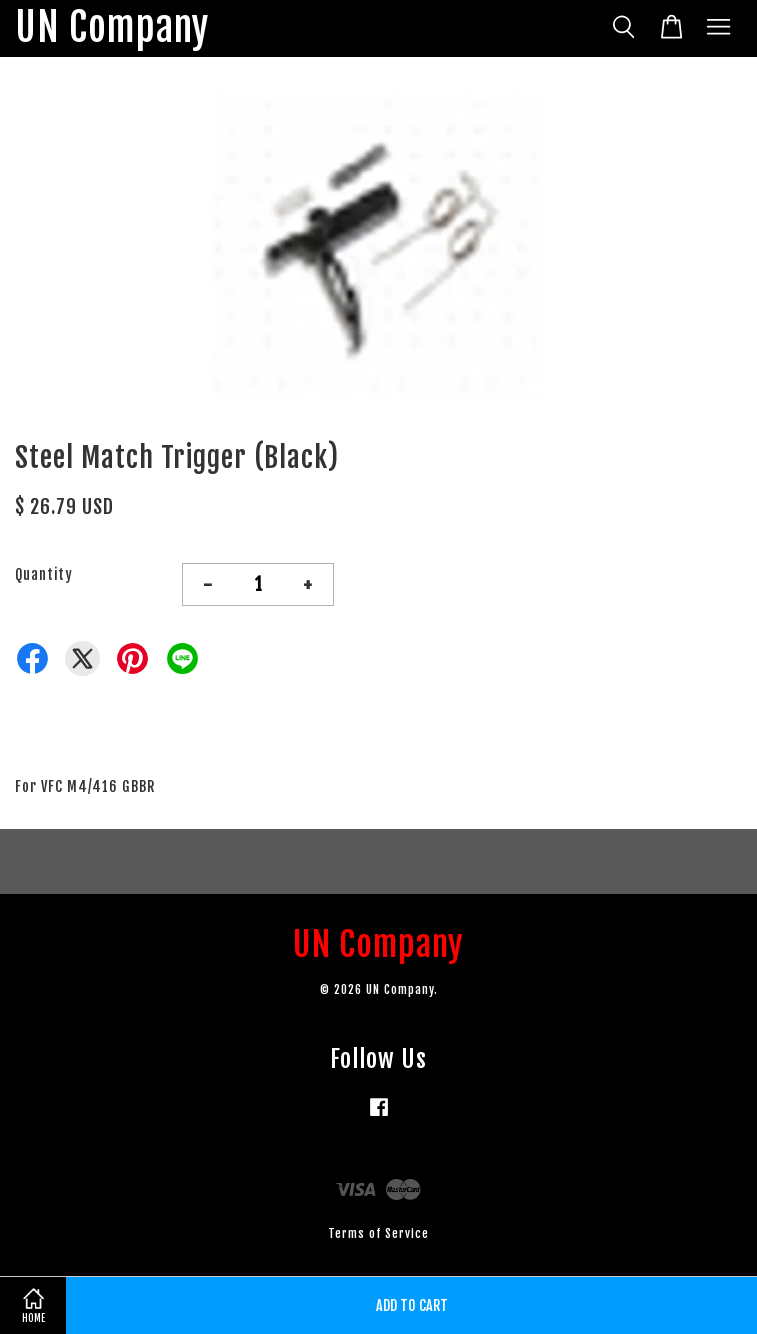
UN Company (112, 28)
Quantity (44, 574)
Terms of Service (378, 1233)
